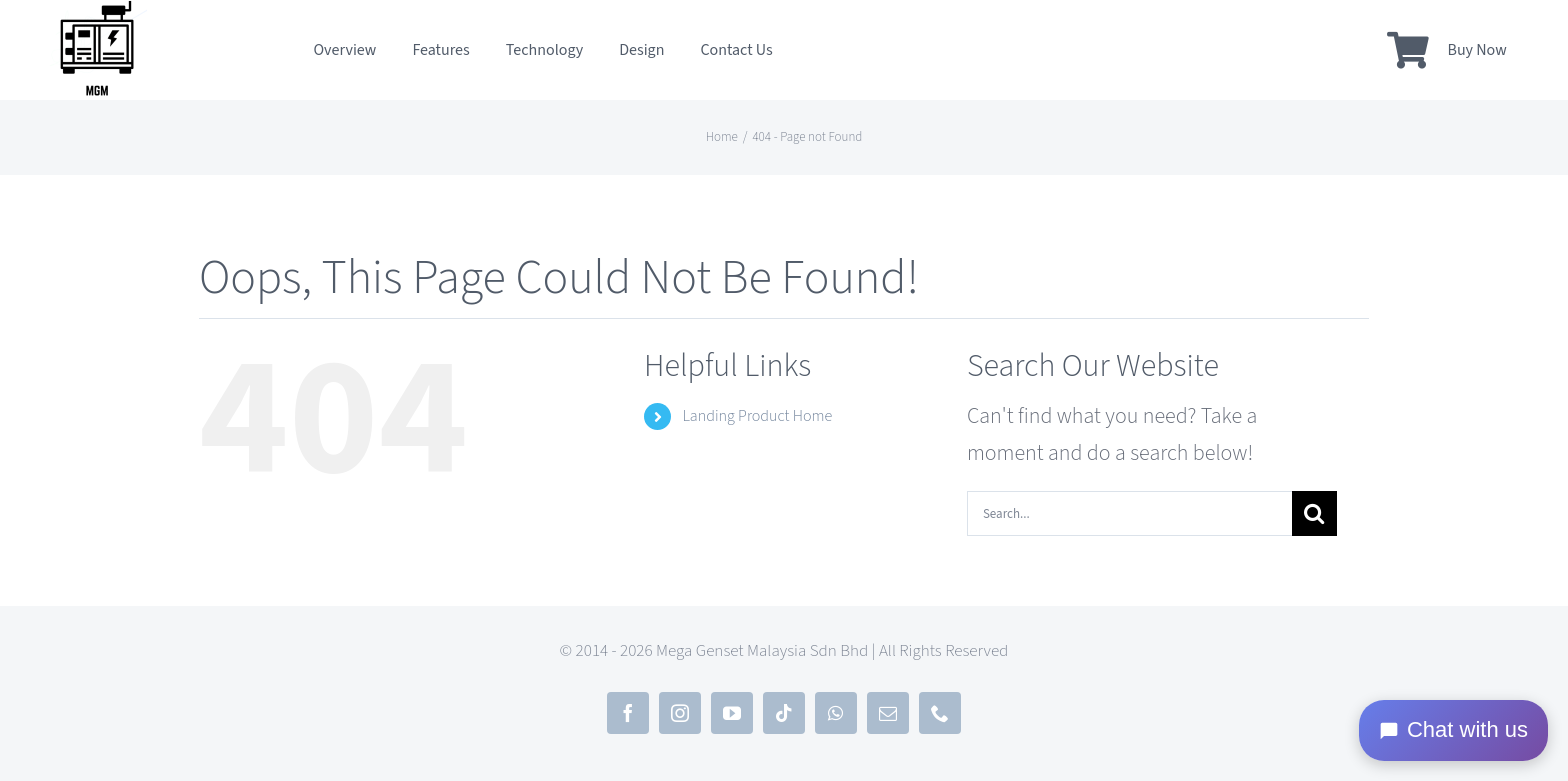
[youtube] (732, 713)
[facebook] (628, 713)
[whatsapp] (836, 713)
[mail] (888, 713)
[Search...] (1129, 513)
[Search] (1314, 513)
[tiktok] (784, 713)
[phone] (940, 713)
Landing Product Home (757, 416)
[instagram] (680, 713)
